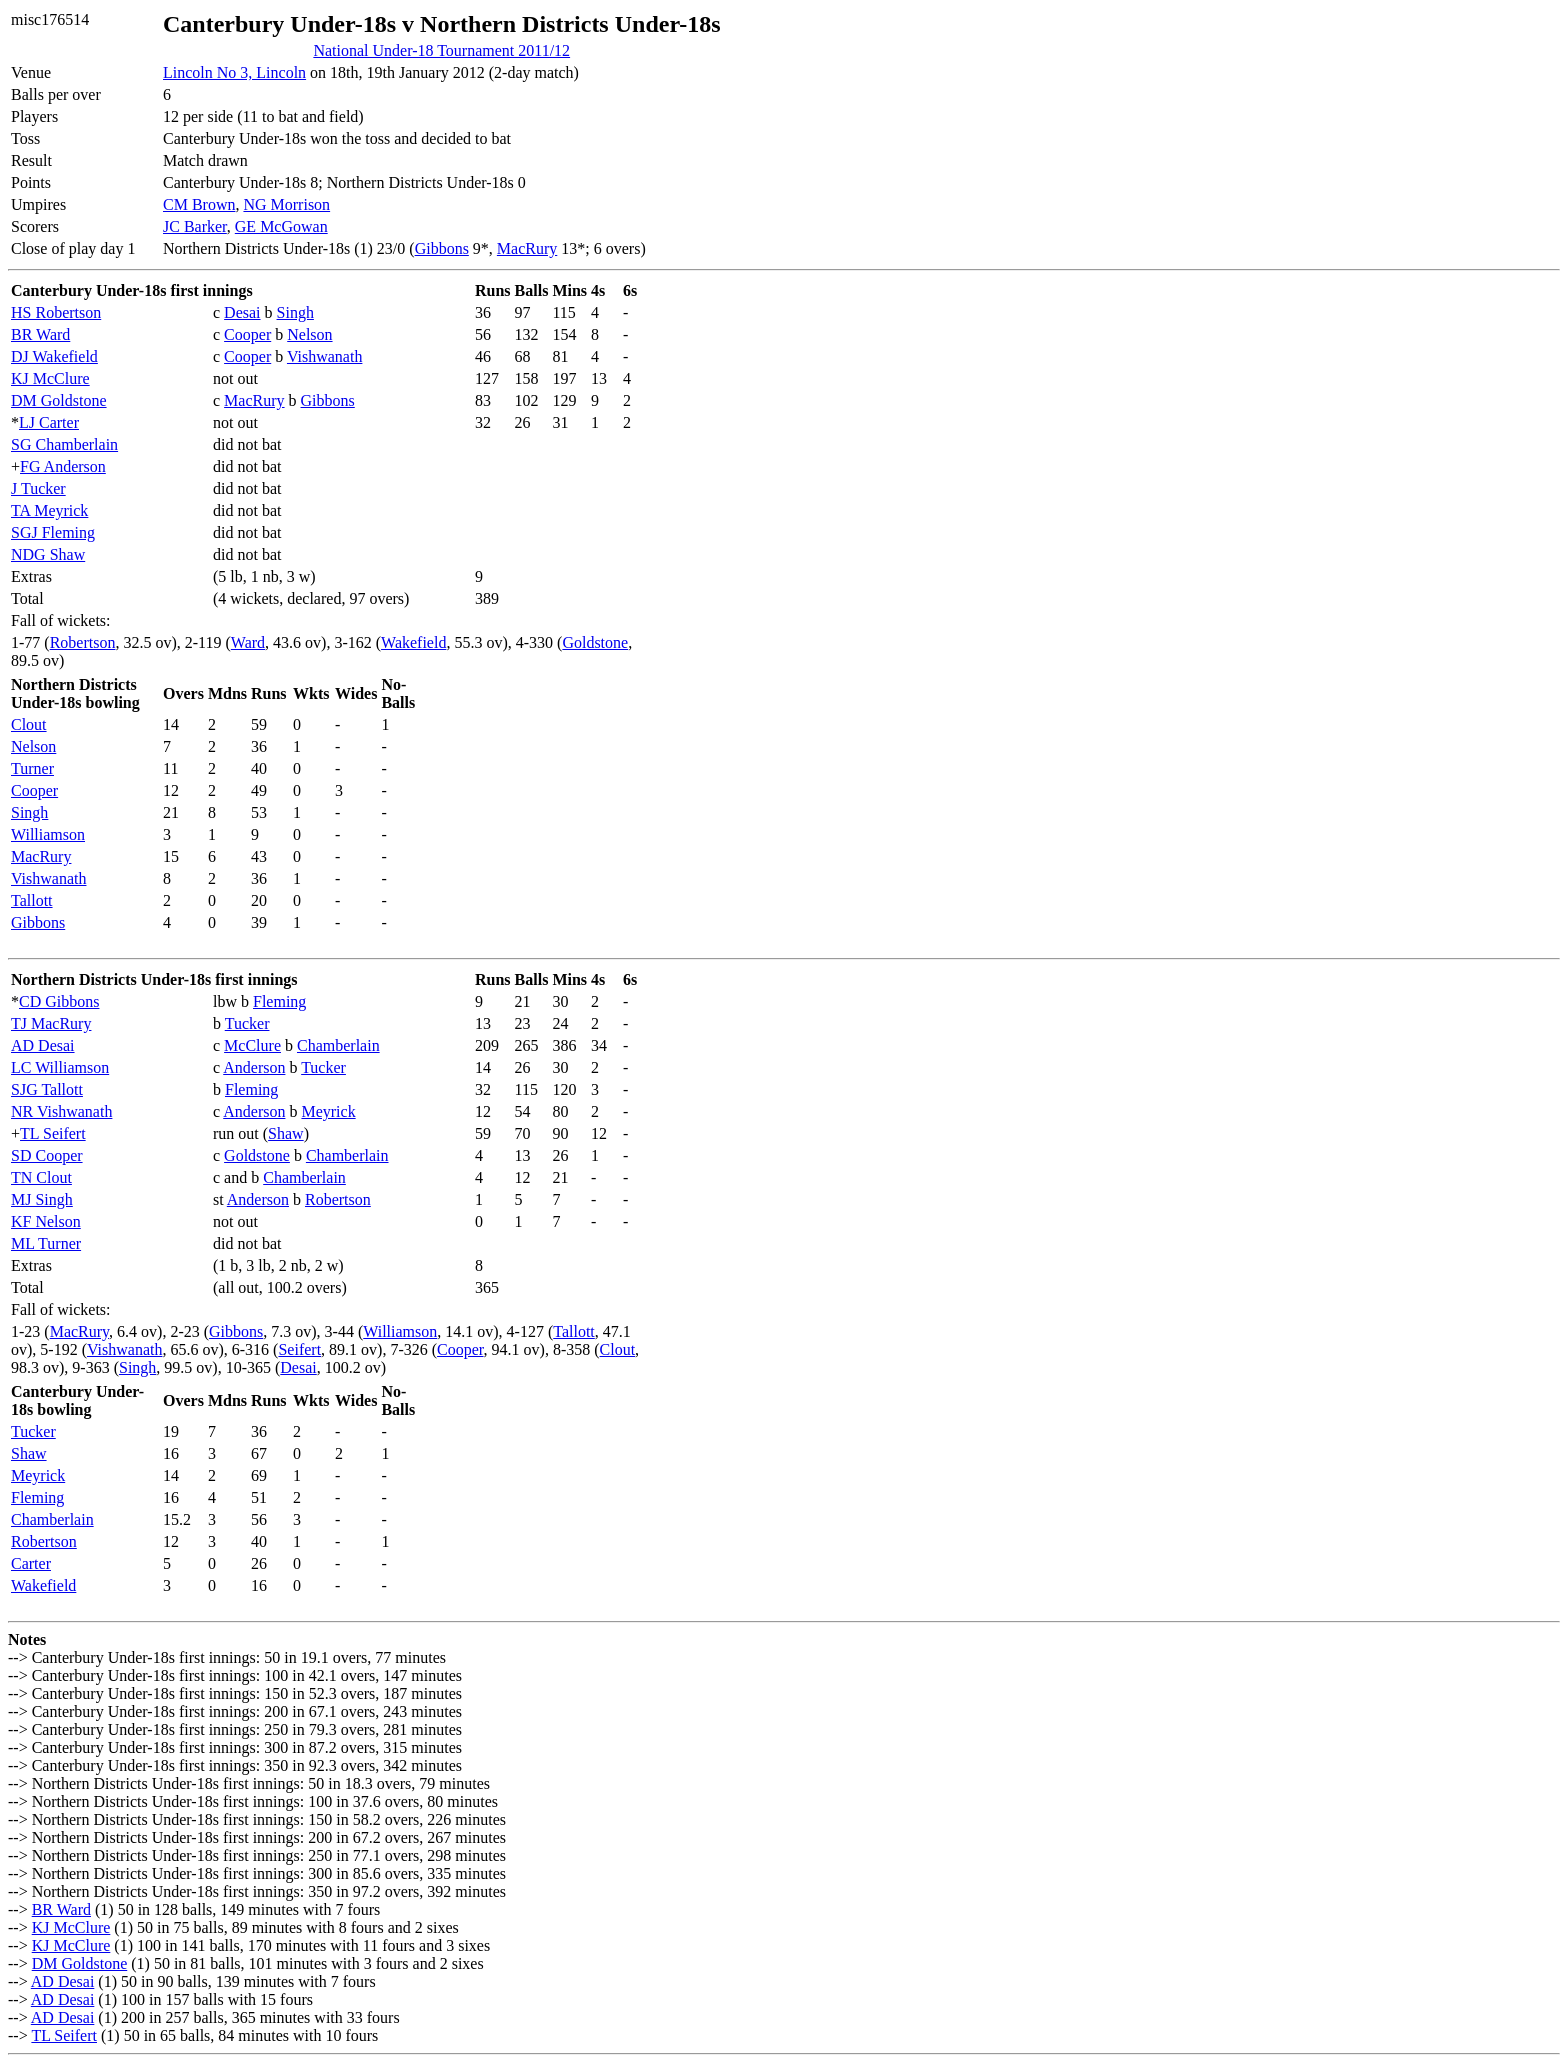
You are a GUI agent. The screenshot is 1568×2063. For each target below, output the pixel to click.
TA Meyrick (49, 510)
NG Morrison (286, 204)
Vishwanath (324, 356)
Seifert (299, 1349)
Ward (248, 642)
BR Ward (40, 334)
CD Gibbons (59, 1001)
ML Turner (46, 1243)
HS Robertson (56, 312)
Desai (242, 312)
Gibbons (442, 248)
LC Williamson (60, 1067)
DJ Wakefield (54, 356)
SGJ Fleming (53, 532)
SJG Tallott (47, 1089)
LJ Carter (49, 422)
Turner (32, 768)
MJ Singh (42, 1199)
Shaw (286, 1133)
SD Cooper (47, 1155)
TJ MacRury (51, 1023)
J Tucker (38, 488)
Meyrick (328, 1111)
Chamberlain (338, 1045)
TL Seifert (53, 1133)
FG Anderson (63, 466)
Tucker (247, 1023)
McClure (252, 1045)
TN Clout (41, 1177)
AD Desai (43, 1045)
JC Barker (195, 226)
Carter (31, 1563)
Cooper (247, 334)
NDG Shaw (48, 554)
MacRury (527, 248)
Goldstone (595, 642)
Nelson (309, 334)
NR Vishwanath (61, 1111)
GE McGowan (281, 226)
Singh (295, 312)
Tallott (32, 900)
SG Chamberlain (64, 444)
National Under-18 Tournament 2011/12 (441, 50)
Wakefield (413, 642)
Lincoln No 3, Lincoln (234, 72)
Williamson (48, 834)
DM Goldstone (59, 400)
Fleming (279, 1001)
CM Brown (199, 204)
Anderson (254, 1067)
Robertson (83, 642)
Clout (29, 724)
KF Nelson (46, 1221)
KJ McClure (50, 378)
